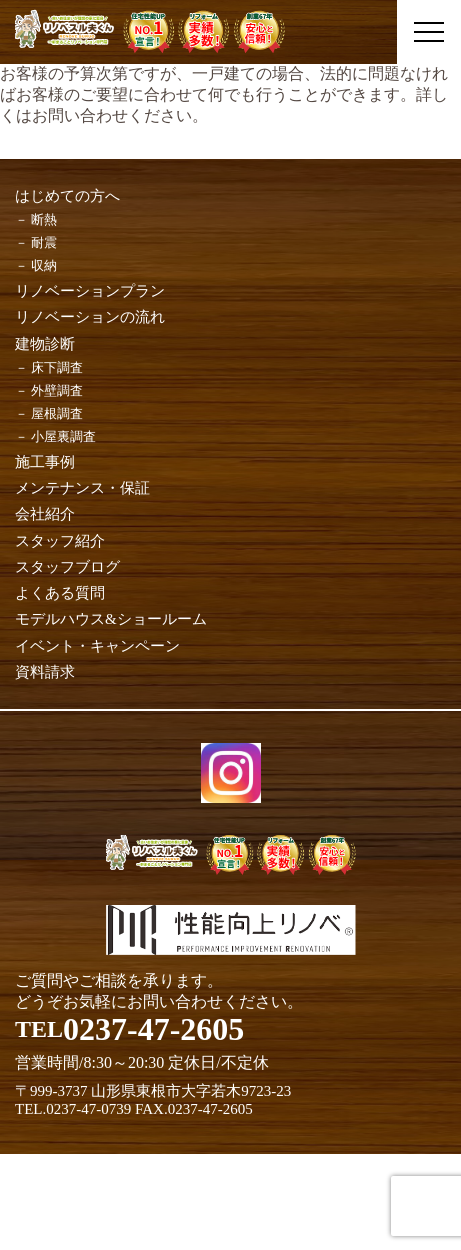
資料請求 (45, 672)
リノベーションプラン (90, 291)
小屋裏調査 (63, 436)
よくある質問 (60, 593)
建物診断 (45, 344)
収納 (44, 265)
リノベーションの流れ (90, 317)
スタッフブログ (67, 567)
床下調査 (57, 367)
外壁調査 (57, 390)
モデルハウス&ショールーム (111, 619)
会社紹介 (45, 514)
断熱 (44, 219)
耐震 (44, 242)
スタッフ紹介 (60, 541)
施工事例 (45, 462)
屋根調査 (57, 413)
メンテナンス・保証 (82, 488)
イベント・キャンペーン (97, 646)
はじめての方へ (67, 196)
